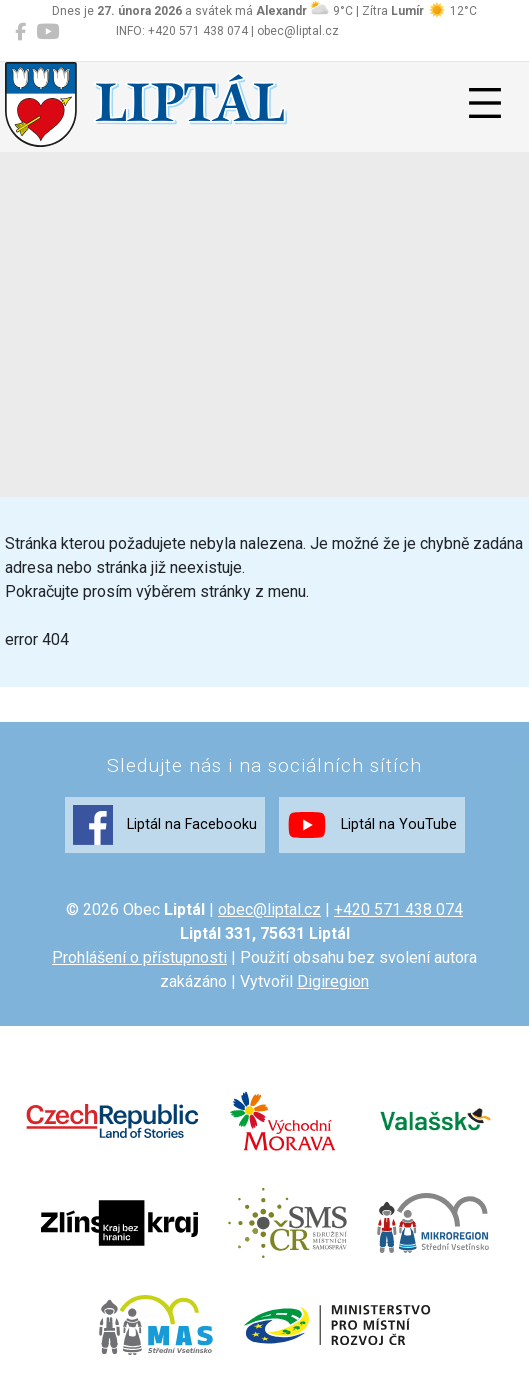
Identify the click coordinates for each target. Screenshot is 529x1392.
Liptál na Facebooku (165, 825)
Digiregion (333, 981)
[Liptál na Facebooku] (20, 32)
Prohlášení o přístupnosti (139, 957)
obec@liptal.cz (269, 909)
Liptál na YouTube (372, 825)
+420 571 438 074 (398, 909)
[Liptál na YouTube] (47, 32)
